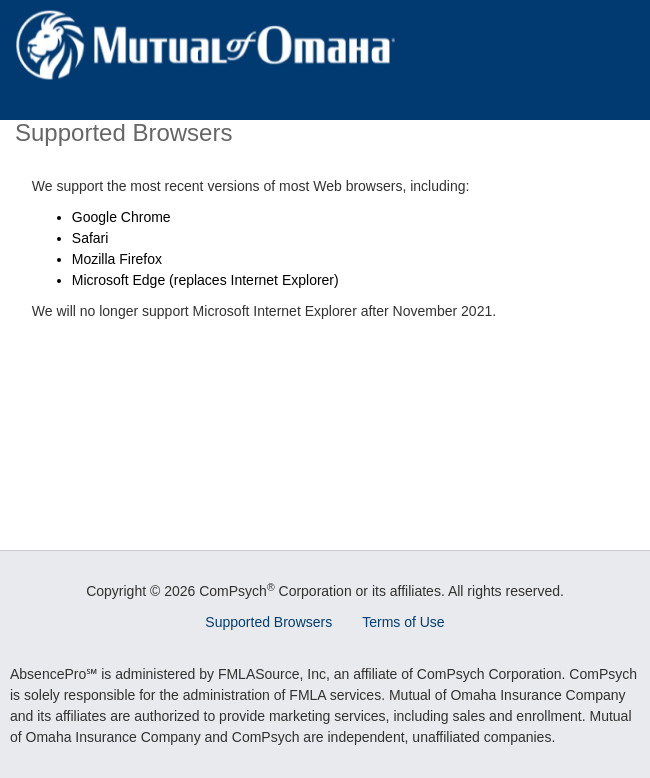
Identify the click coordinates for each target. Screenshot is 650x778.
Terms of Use (403, 622)
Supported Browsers (268, 622)
